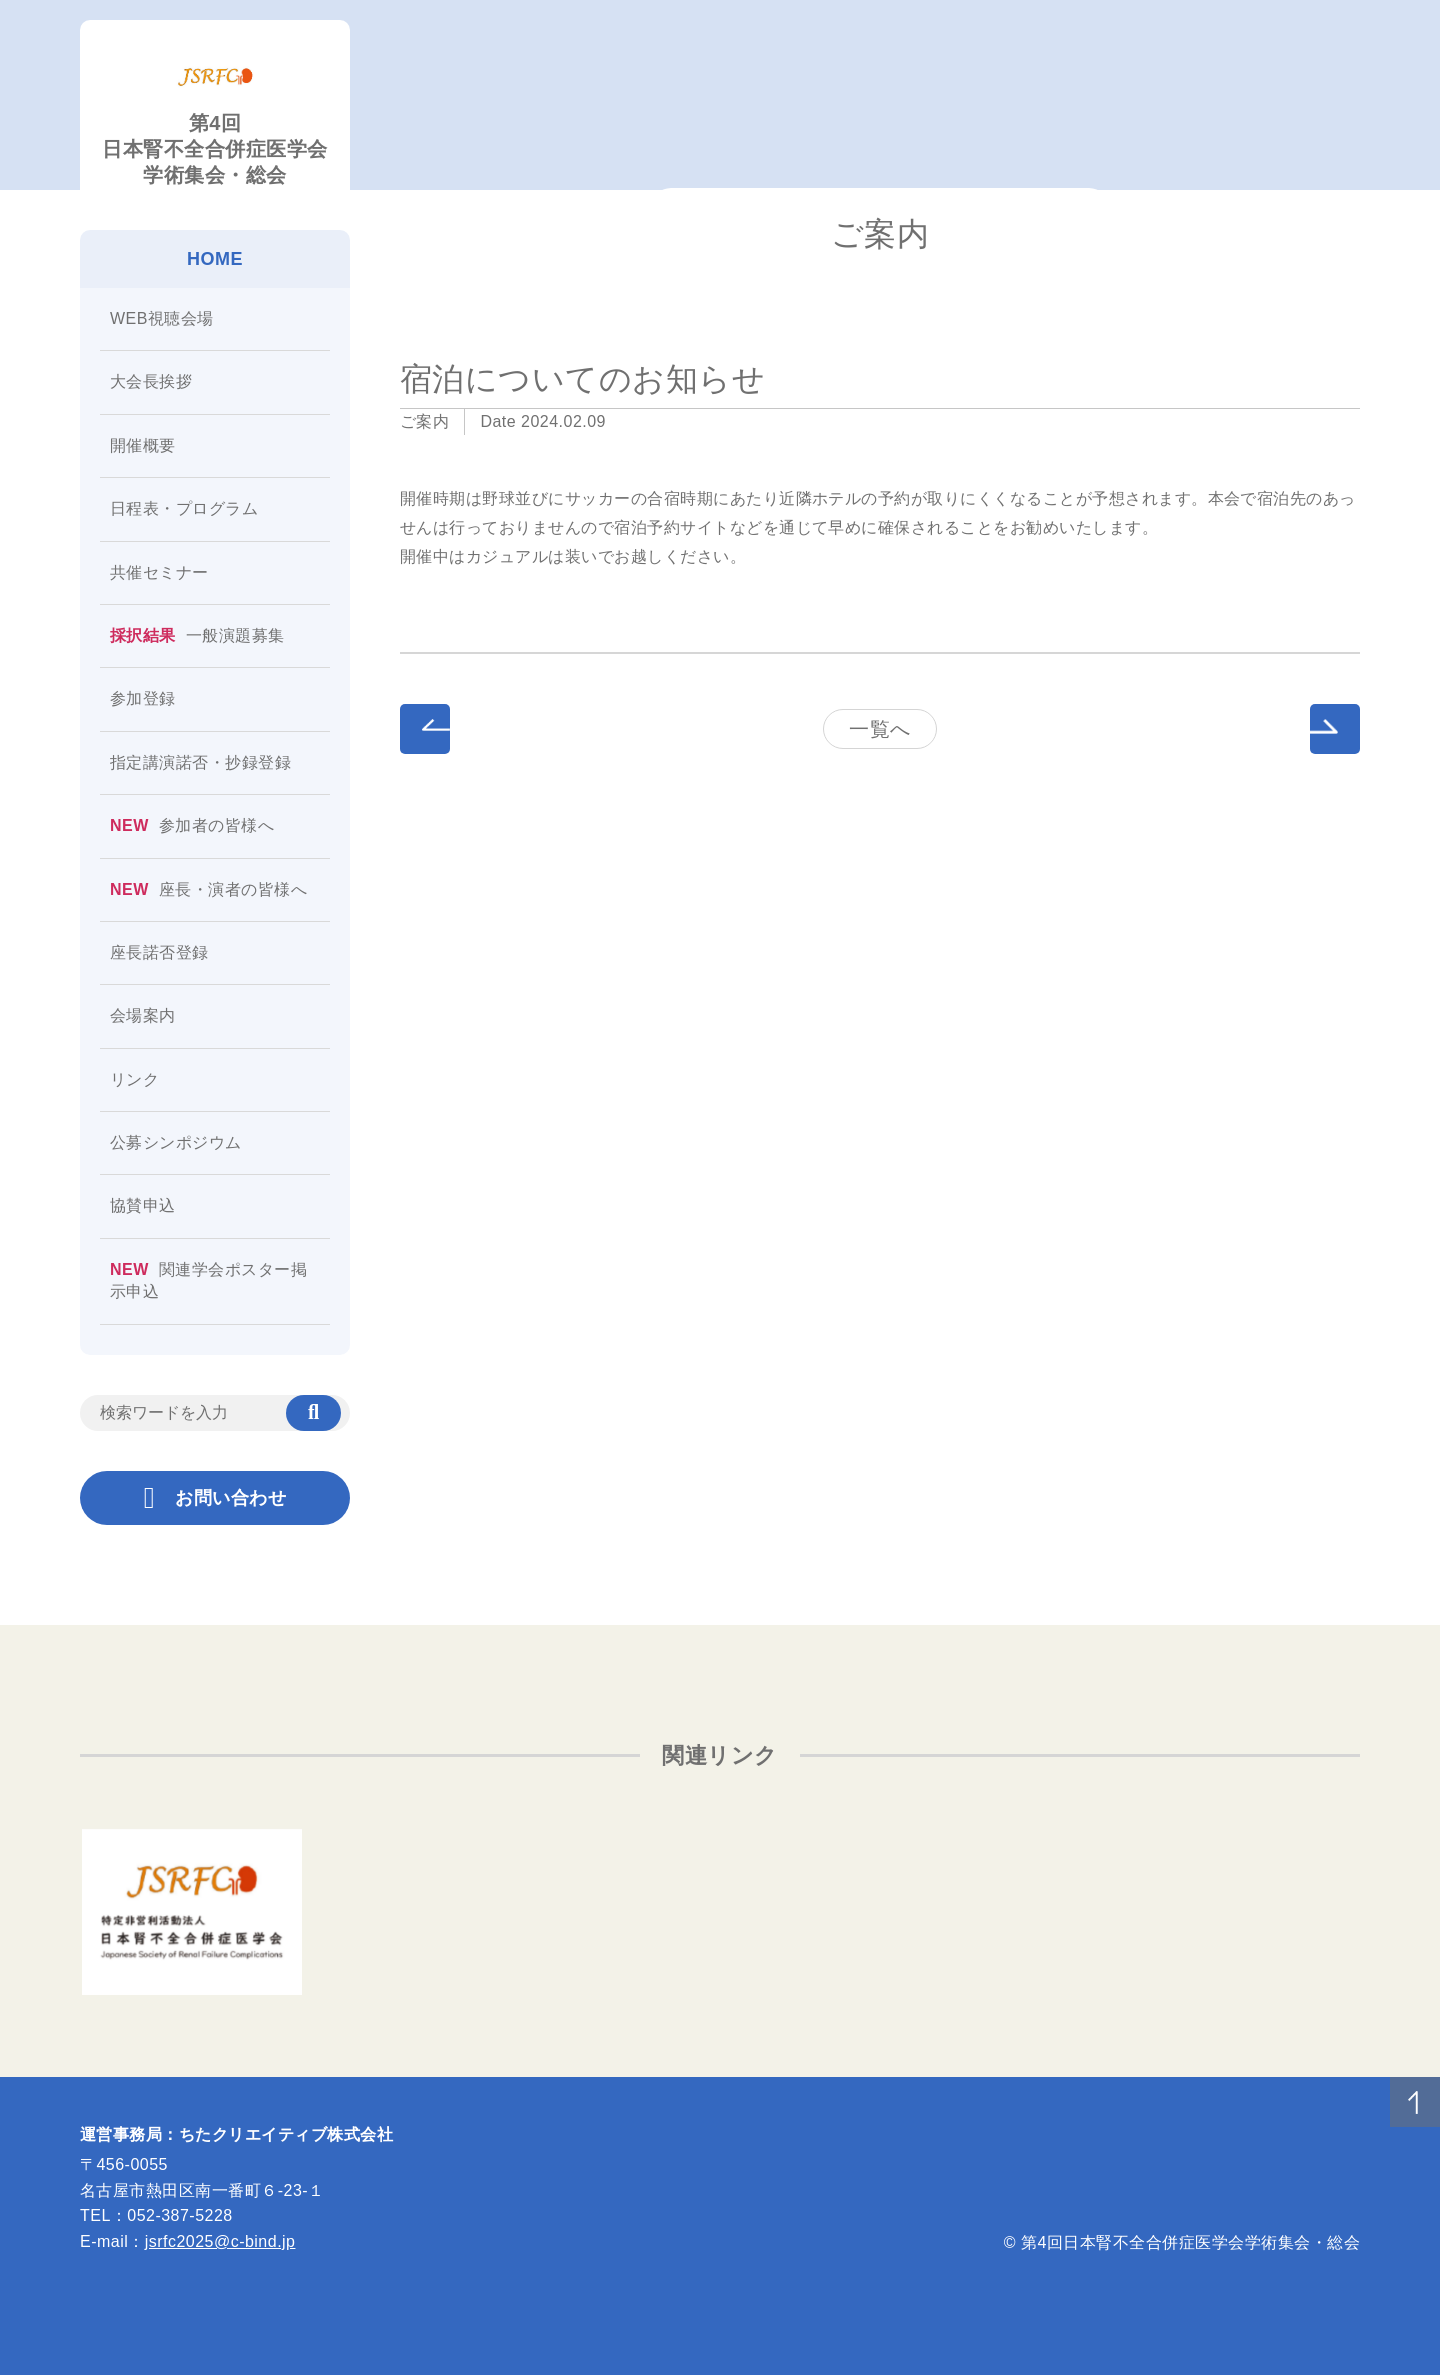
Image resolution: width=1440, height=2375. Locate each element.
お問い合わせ (215, 1498)
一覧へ (879, 729)
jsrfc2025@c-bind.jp (220, 2241)
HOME (215, 259)
